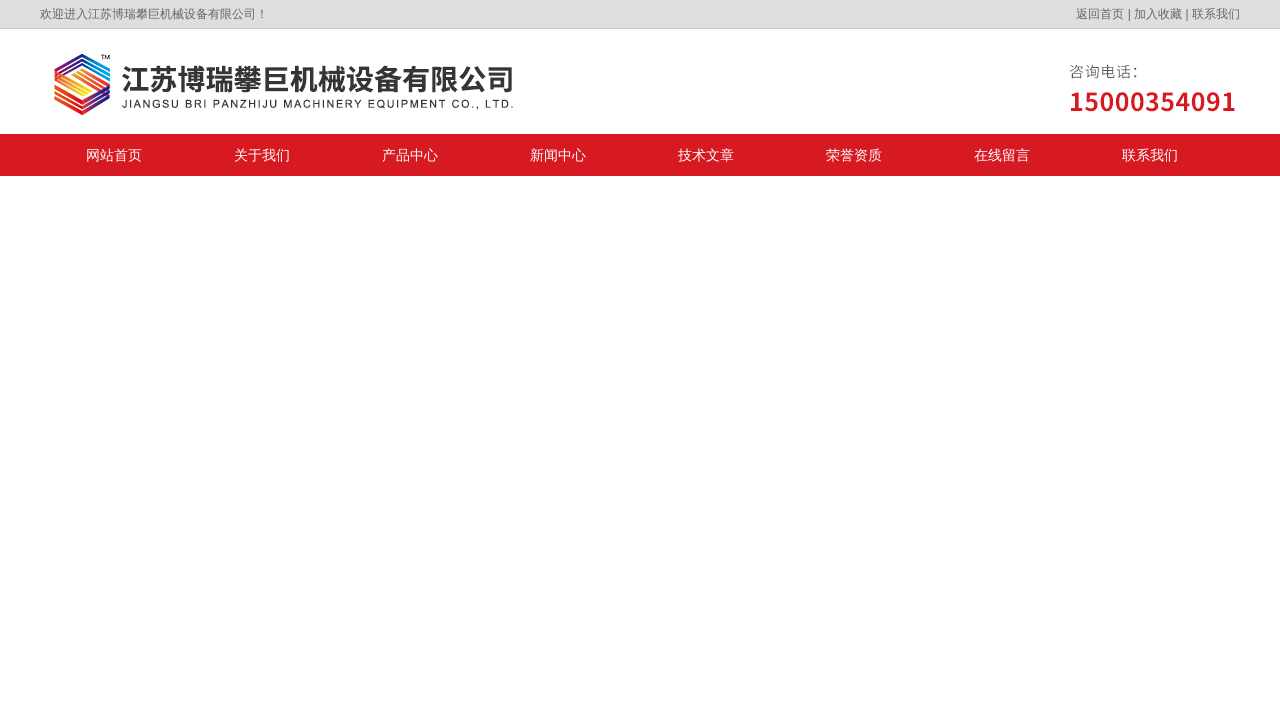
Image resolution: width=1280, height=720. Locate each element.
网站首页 (114, 155)
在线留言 (1002, 155)
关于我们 (262, 155)
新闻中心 (558, 155)
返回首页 (1100, 14)
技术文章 (706, 155)
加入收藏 (1158, 14)
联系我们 (1216, 14)
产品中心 (410, 155)
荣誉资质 (854, 155)
